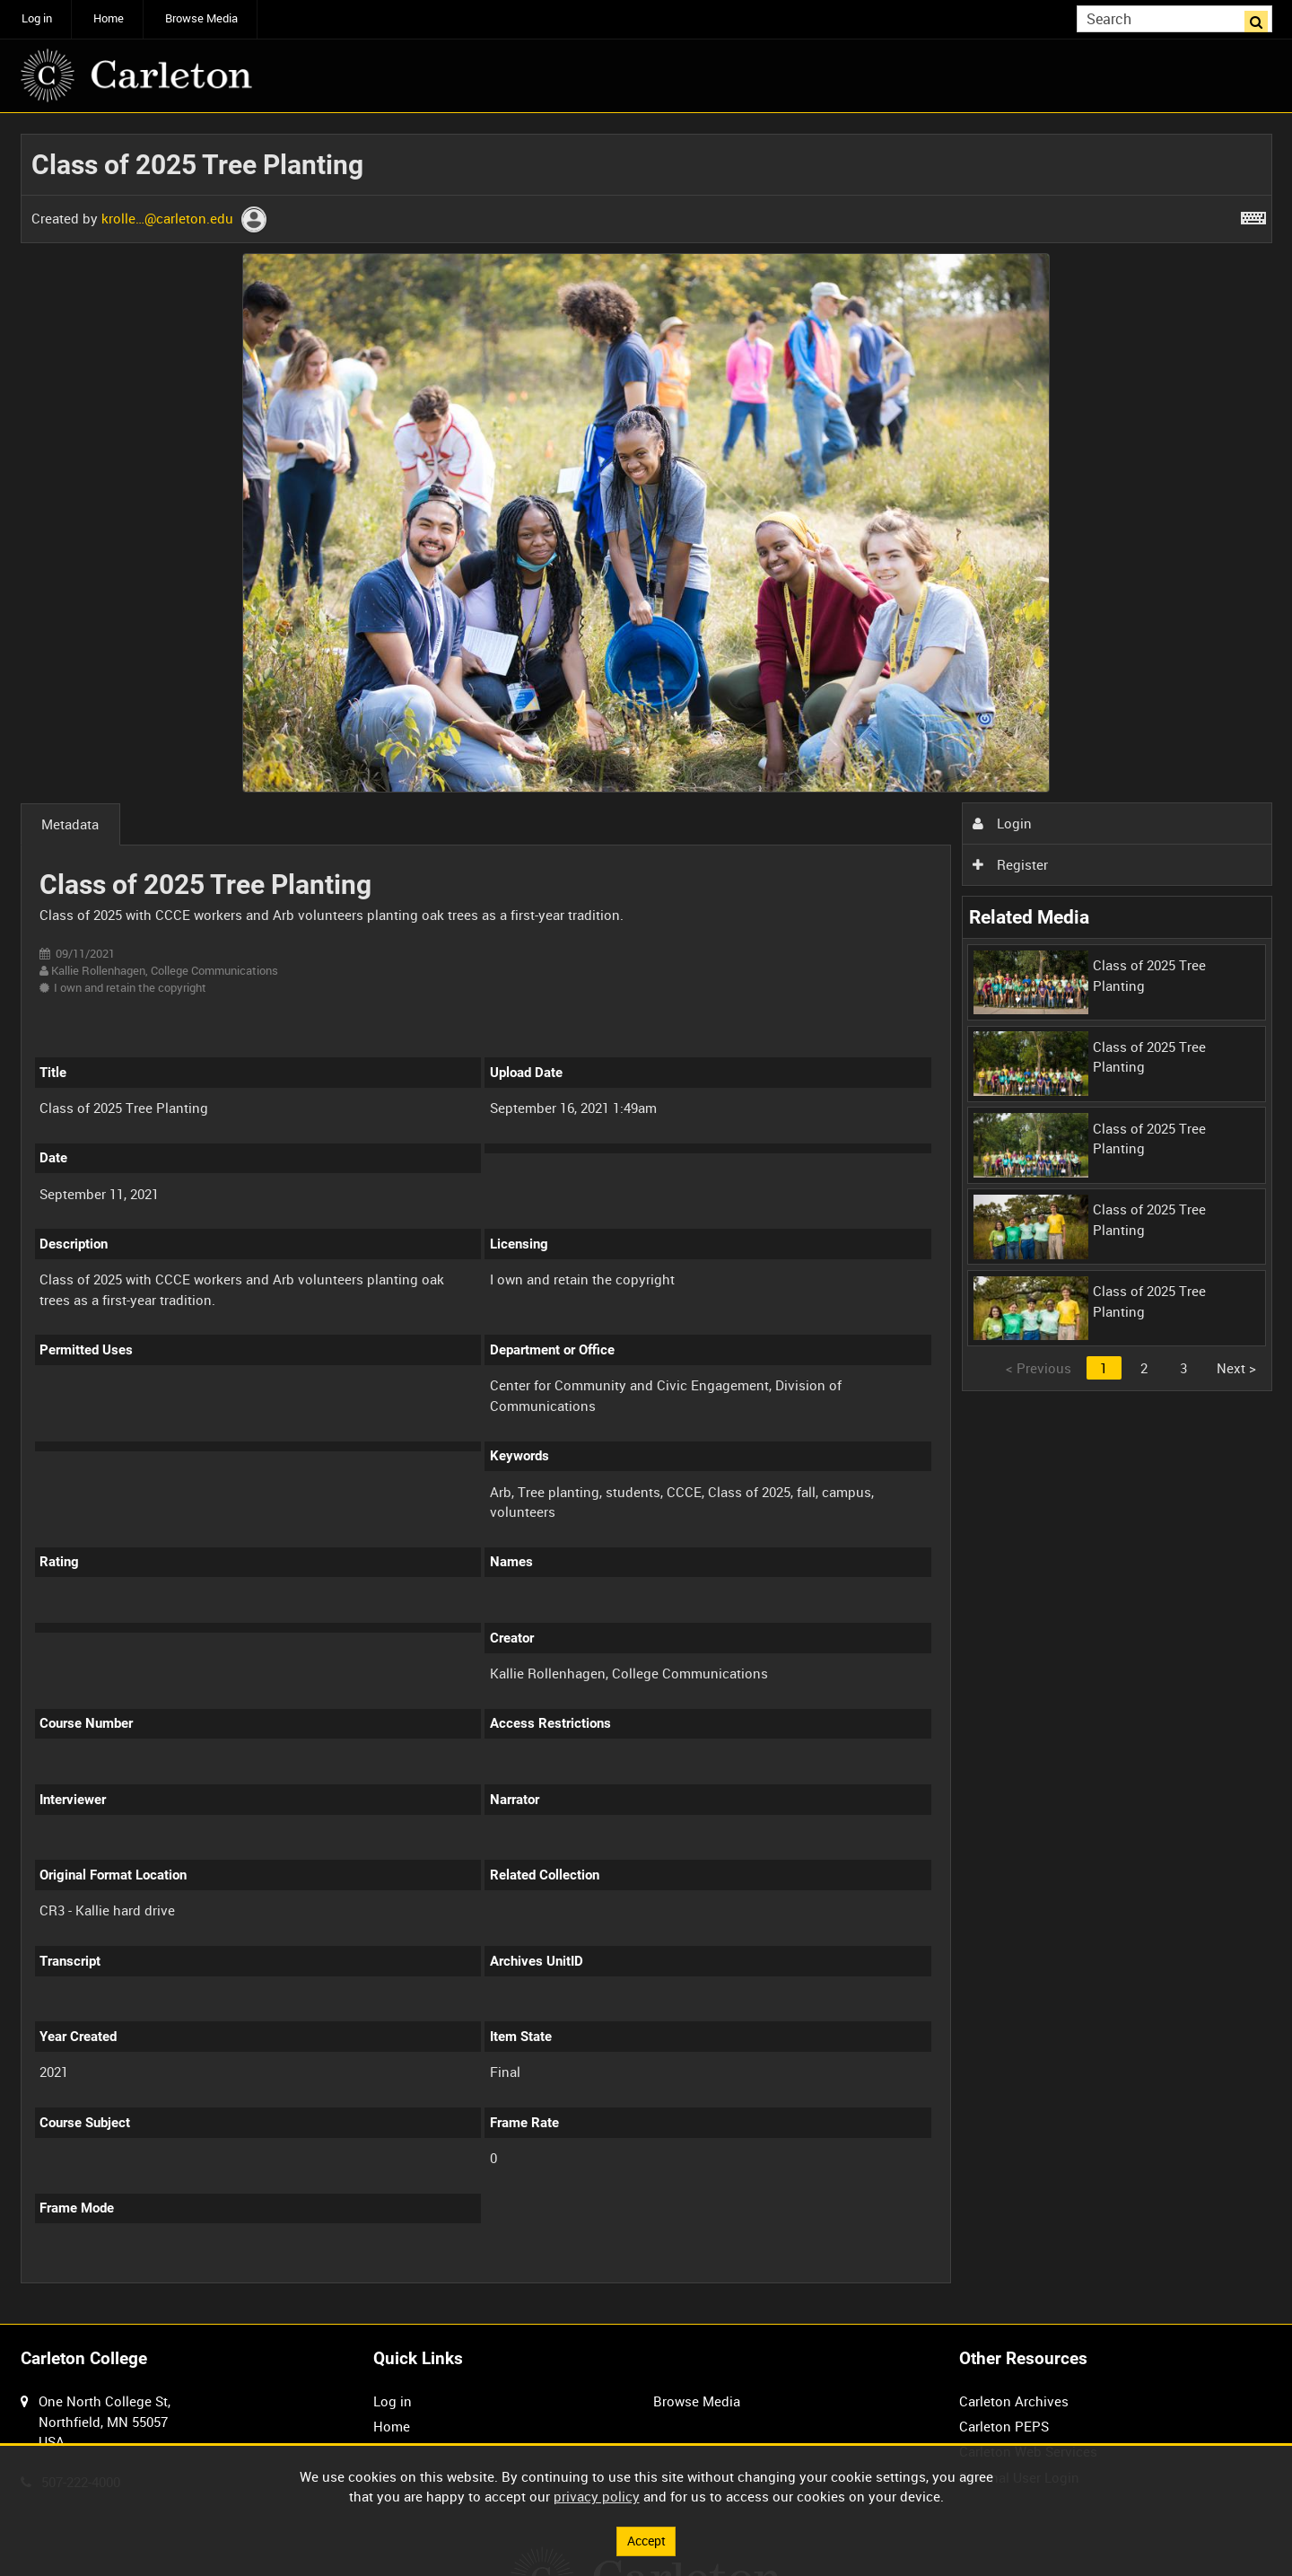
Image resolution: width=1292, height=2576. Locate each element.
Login (1002, 823)
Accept (646, 2540)
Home (108, 18)
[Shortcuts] (1253, 214)
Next (1236, 1368)
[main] (646, 1219)
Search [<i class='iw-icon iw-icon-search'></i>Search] (1261, 17)
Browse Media (201, 18)
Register (1010, 864)
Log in (37, 18)
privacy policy (597, 2495)
